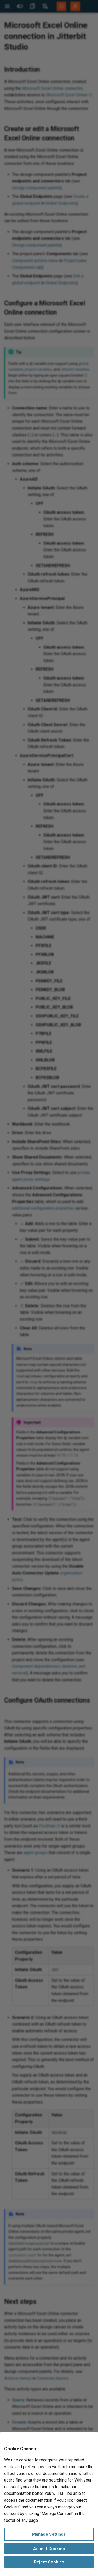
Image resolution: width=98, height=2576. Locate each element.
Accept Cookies (49, 2548)
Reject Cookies (49, 2562)
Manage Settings (49, 2534)
